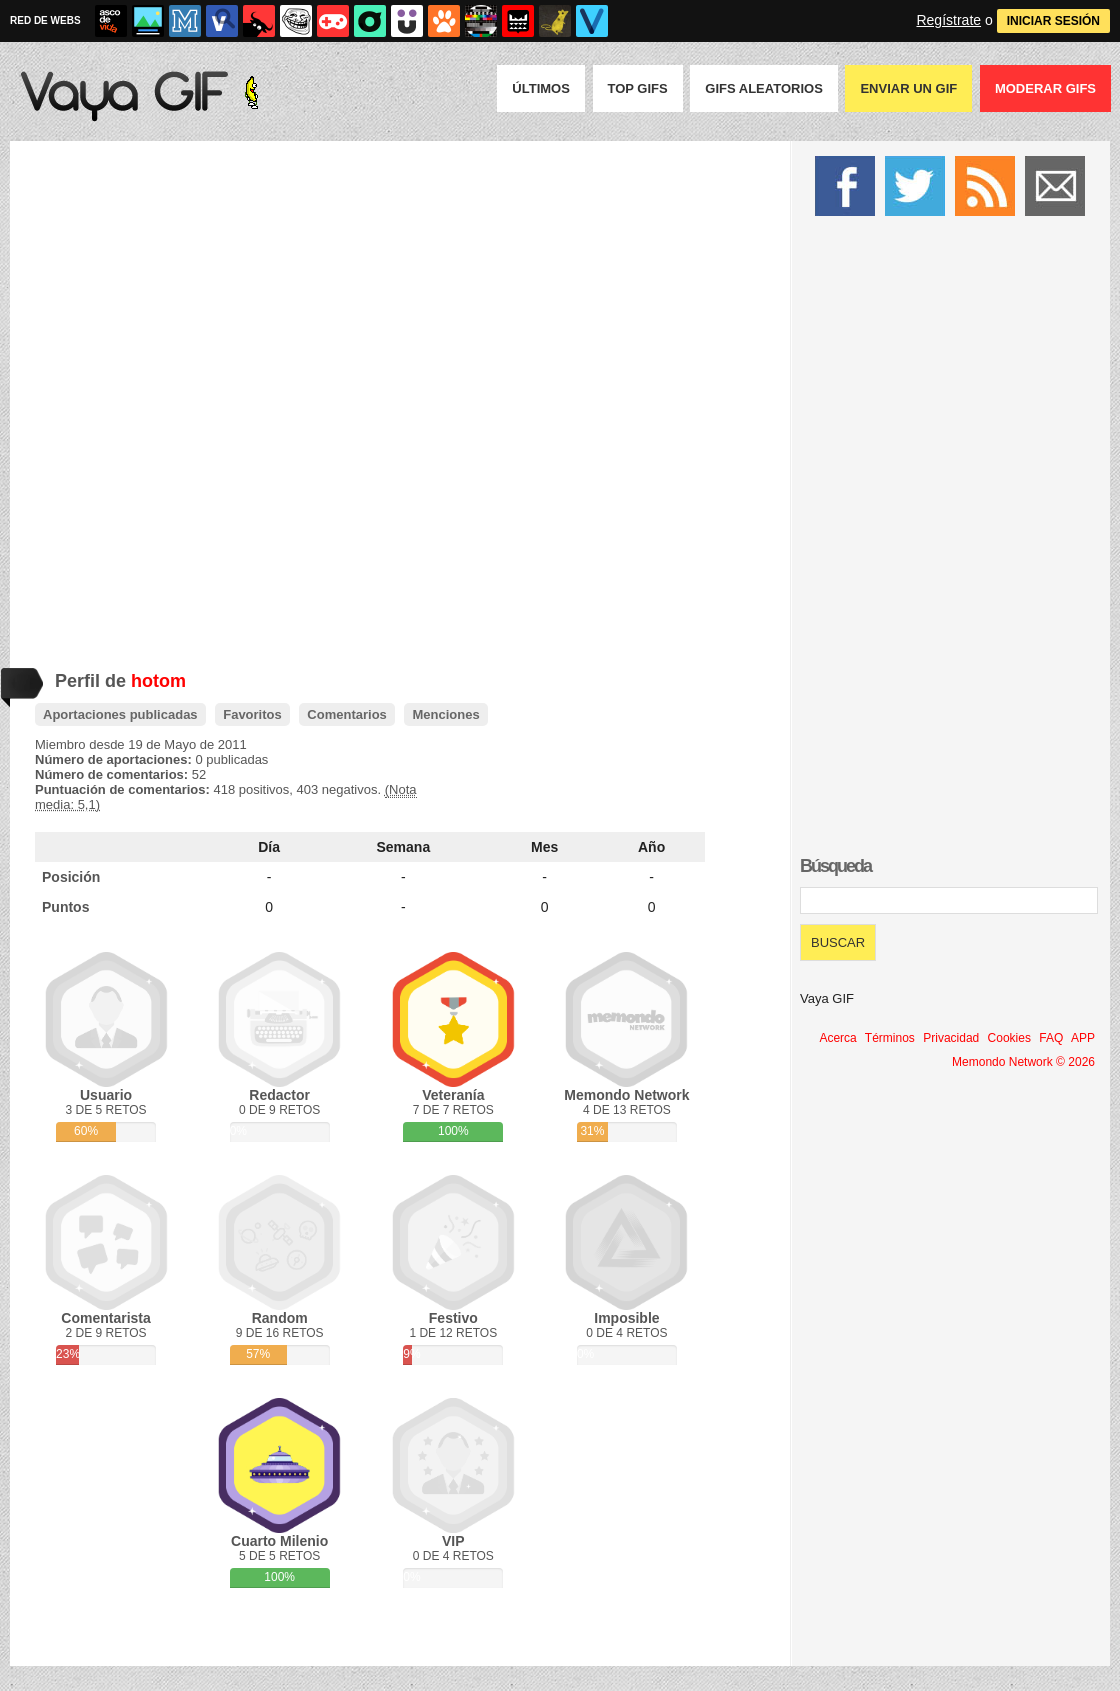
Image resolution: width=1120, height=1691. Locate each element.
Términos (890, 1038)
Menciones (445, 714)
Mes (544, 847)
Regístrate (948, 20)
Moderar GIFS (1045, 88)
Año (651, 847)
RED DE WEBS (45, 20)
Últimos (541, 88)
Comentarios (346, 714)
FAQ (1051, 1038)
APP (1083, 1038)
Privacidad (951, 1038)
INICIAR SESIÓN (1053, 21)
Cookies (1009, 1038)
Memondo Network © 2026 (1023, 1062)
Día (269, 847)
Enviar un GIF (908, 88)
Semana (404, 847)
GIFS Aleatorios (764, 88)
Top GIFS (638, 88)
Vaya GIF (827, 998)
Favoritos (252, 714)
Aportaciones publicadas (120, 714)
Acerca (837, 1038)
